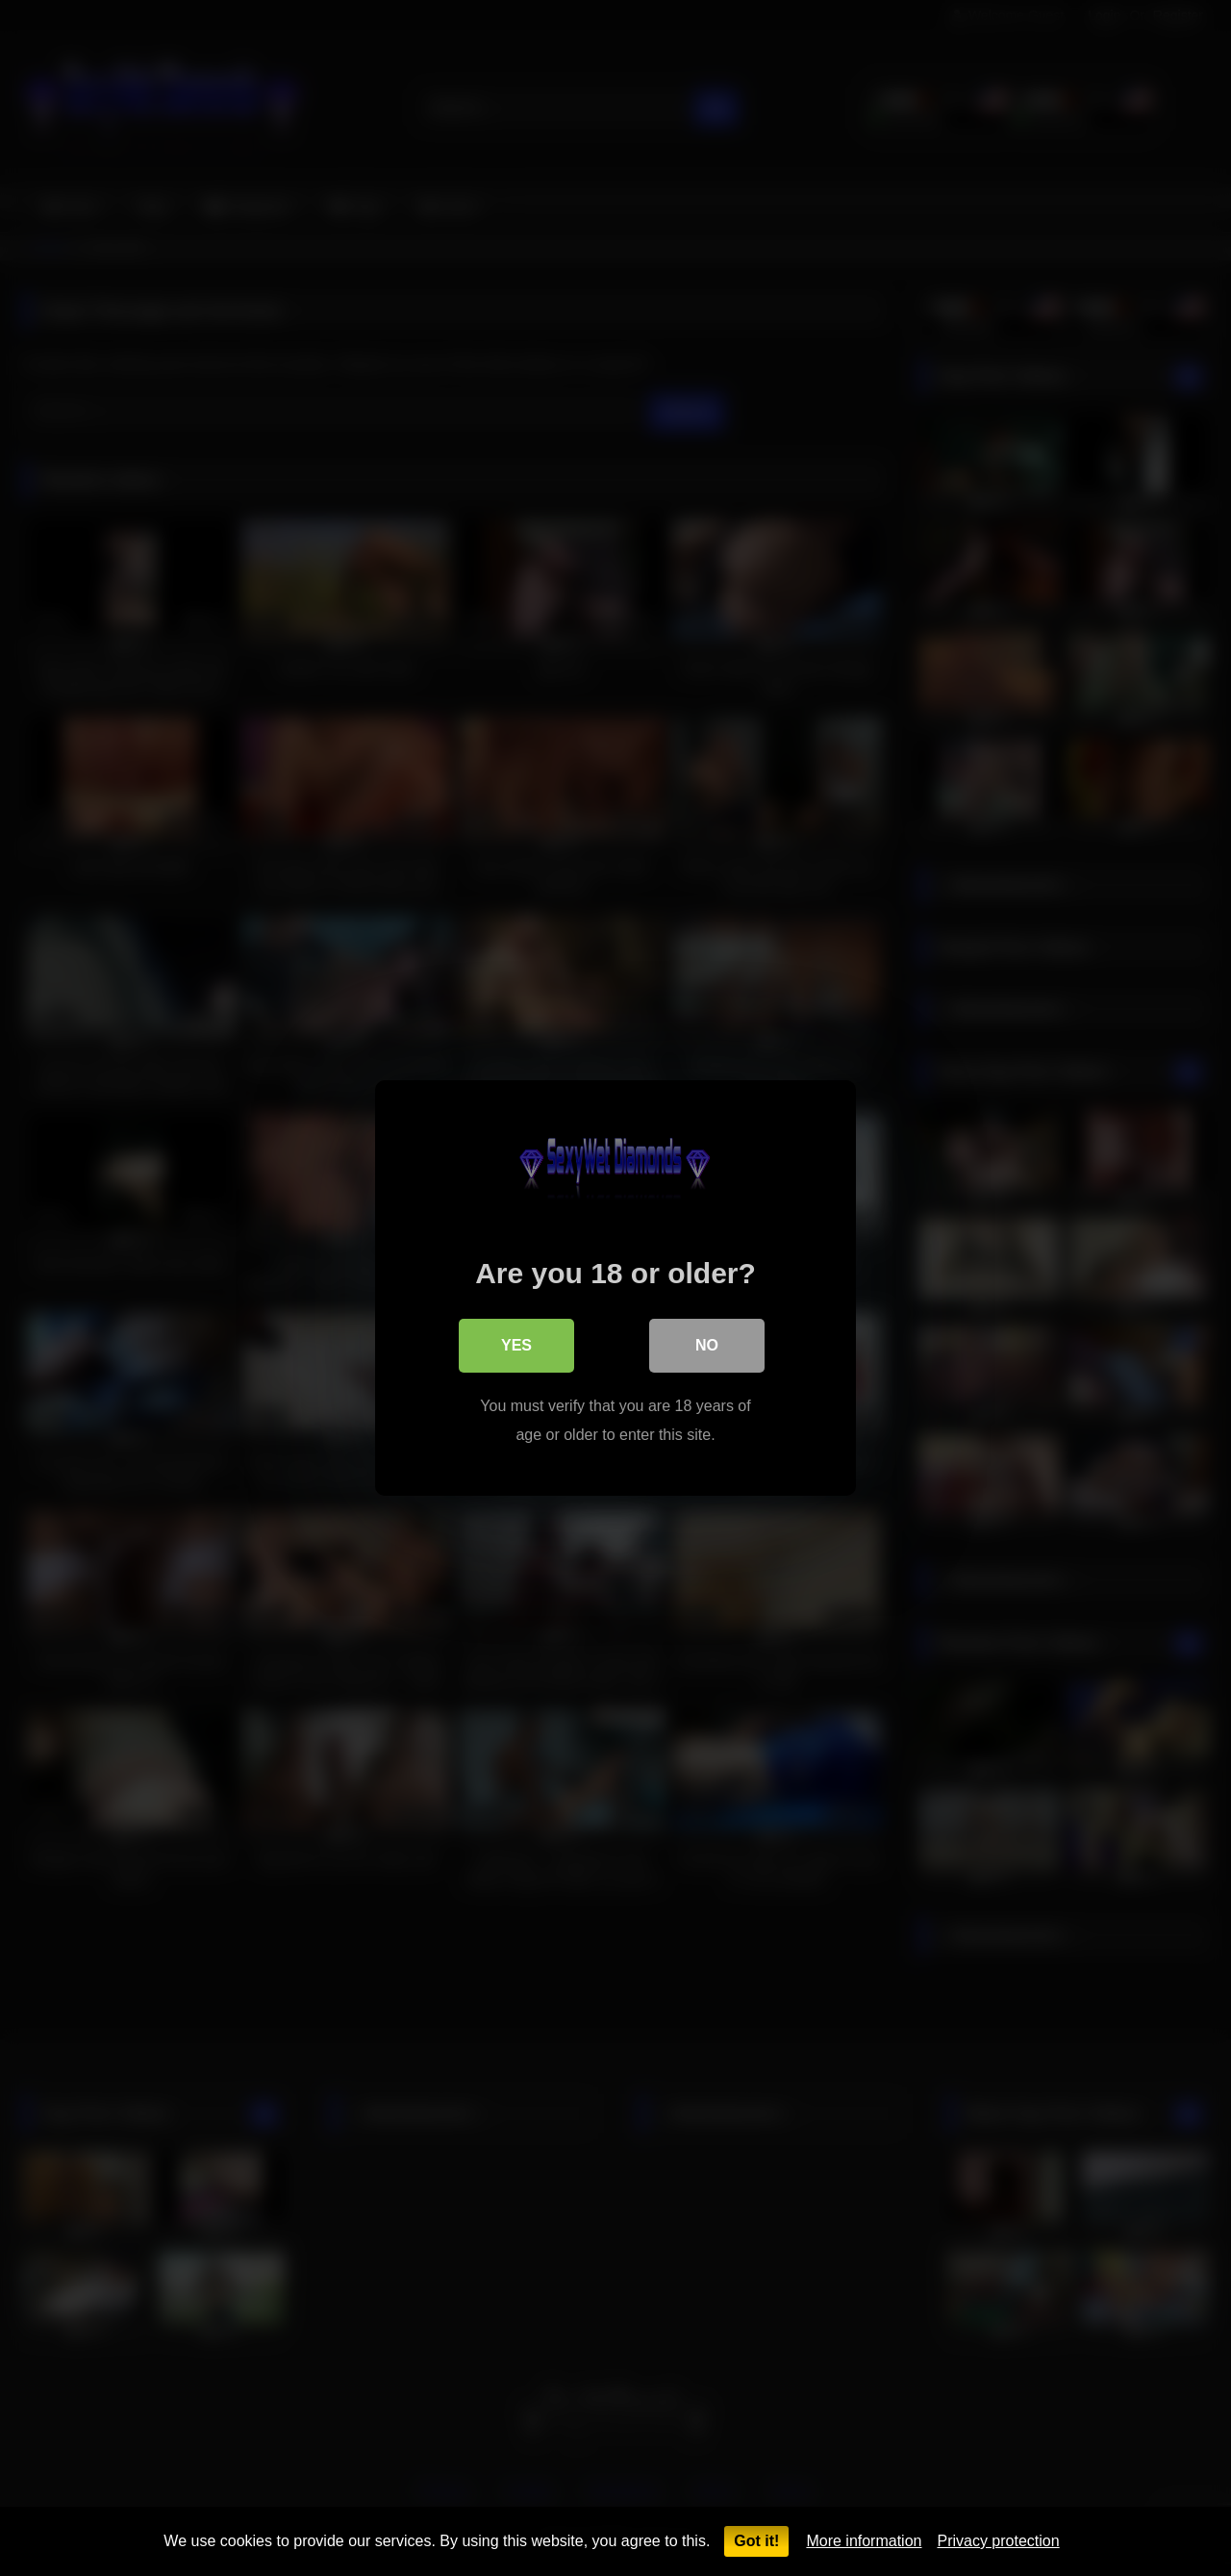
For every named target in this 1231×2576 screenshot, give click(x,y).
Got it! (756, 2541)
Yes (516, 1345)
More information (863, 2541)
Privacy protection (998, 2541)
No (706, 1345)
